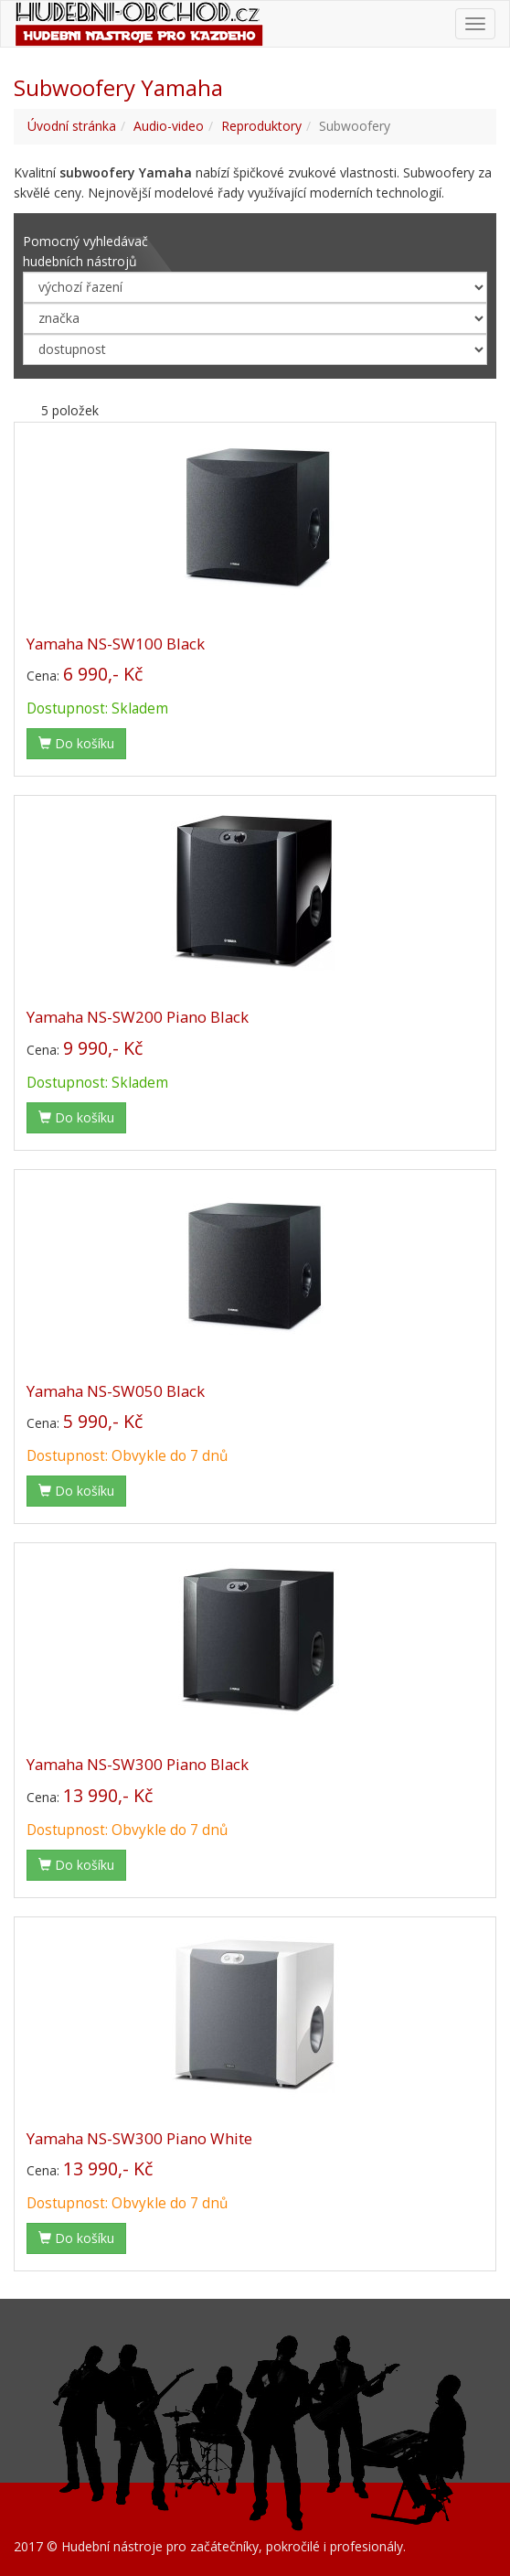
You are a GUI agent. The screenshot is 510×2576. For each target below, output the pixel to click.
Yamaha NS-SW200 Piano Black (138, 1016)
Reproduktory (261, 125)
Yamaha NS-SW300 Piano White (139, 2138)
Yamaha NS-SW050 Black (116, 1390)
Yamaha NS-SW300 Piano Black (138, 1764)
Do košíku (76, 743)
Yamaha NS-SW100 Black (116, 643)
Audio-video (168, 125)
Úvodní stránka (71, 125)
